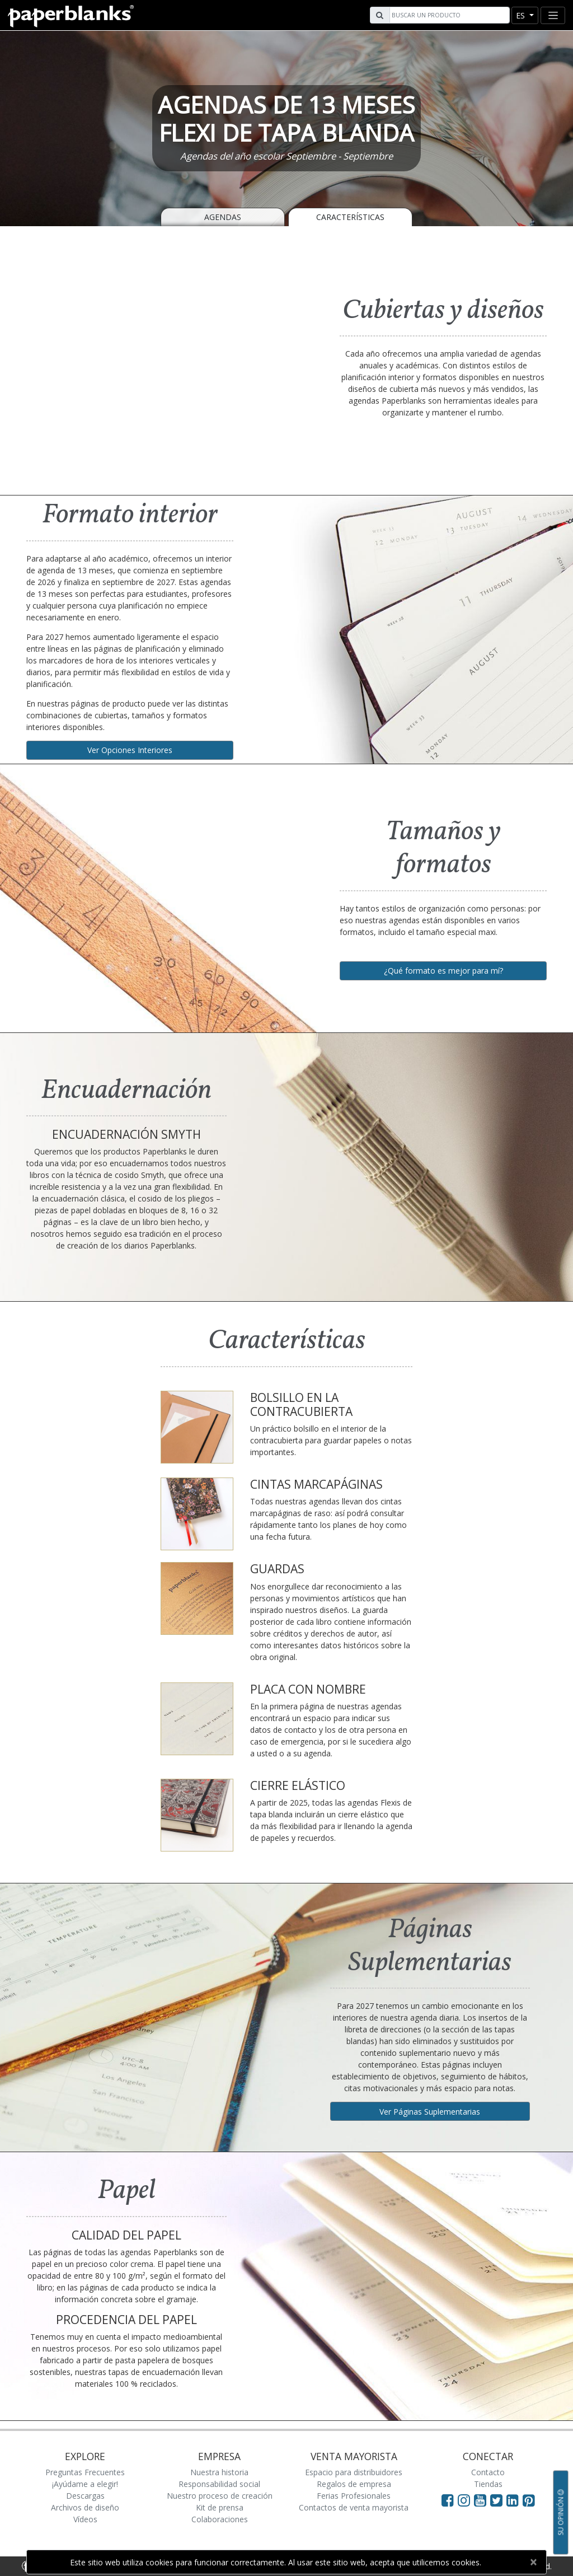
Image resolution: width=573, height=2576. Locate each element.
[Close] (533, 2562)
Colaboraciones (219, 2519)
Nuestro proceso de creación (220, 2495)
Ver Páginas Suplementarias (429, 2111)
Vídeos (85, 2519)
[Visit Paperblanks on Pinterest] (529, 2499)
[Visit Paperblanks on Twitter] (498, 2499)
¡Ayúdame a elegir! (85, 2484)
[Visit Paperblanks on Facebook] (448, 2499)
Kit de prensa (219, 2507)
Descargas (85, 2495)
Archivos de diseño (85, 2507)
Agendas (222, 217)
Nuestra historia (219, 2472)
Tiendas (488, 2484)
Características (350, 217)
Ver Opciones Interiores (129, 750)
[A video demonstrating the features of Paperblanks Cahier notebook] (152, 359)
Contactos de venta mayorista (353, 2507)
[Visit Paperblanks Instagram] (464, 2499)
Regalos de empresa (354, 2484)
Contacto (488, 2472)
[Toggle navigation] (553, 15)
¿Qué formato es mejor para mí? (443, 970)
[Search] (448, 15)
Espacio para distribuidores (353, 2472)
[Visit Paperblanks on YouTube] (482, 2499)
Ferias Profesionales (354, 2495)
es (521, 15)
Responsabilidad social (219, 2484)
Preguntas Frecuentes (85, 2472)
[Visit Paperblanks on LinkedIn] (514, 2499)
